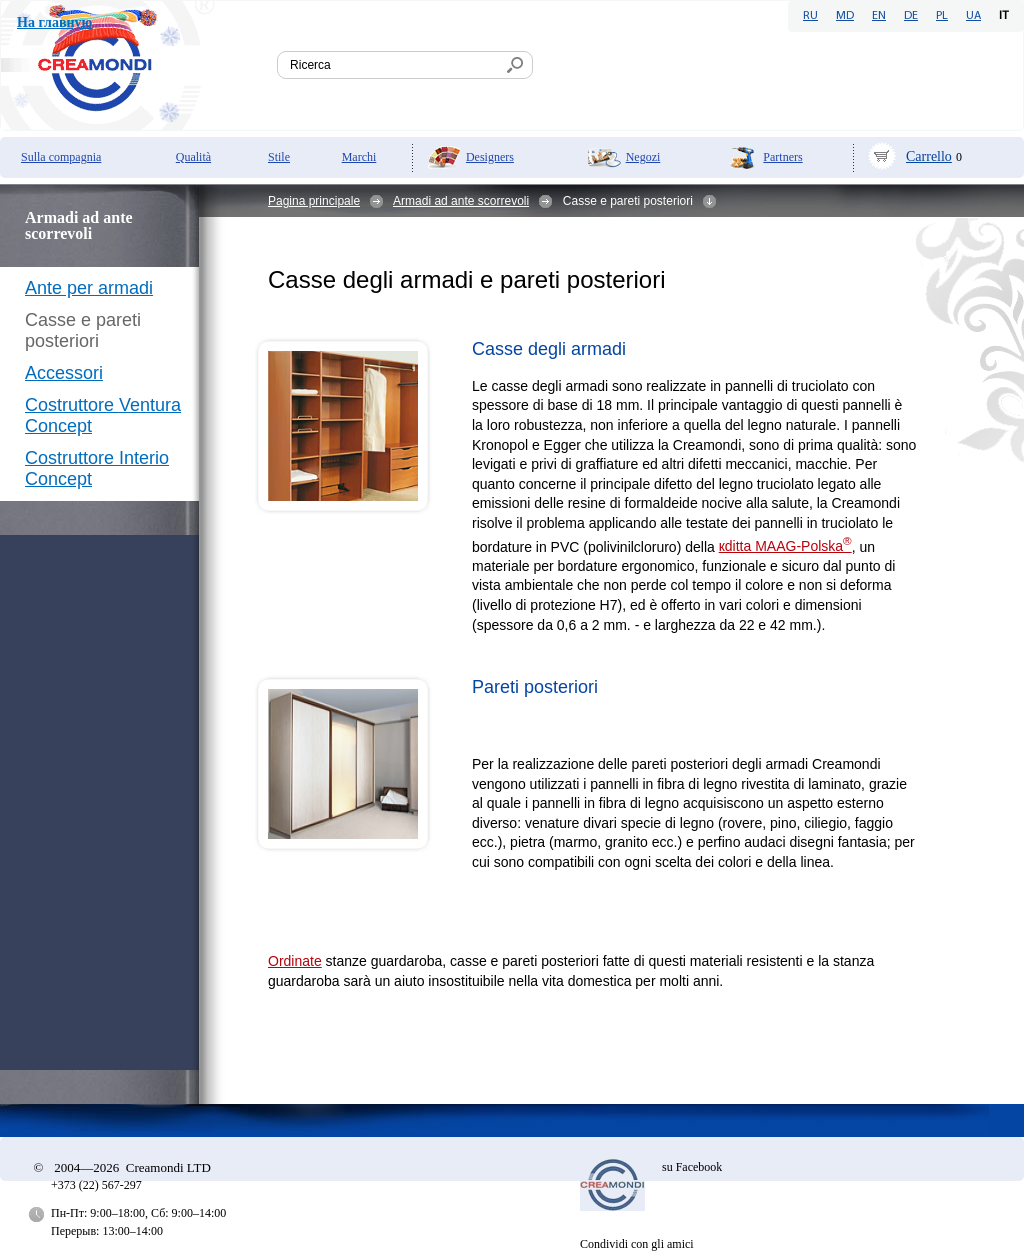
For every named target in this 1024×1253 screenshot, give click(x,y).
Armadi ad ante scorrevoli (461, 201)
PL (942, 16)
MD (845, 16)
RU (810, 16)
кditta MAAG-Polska (785, 546)
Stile (279, 157)
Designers (490, 157)
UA (973, 16)
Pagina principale (314, 201)
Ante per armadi (89, 288)
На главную (54, 22)
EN (879, 16)
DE (911, 16)
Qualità (193, 157)
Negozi (643, 157)
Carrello (929, 156)
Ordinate (295, 961)
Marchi (359, 157)
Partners (782, 157)
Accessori (64, 373)
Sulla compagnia (61, 157)
